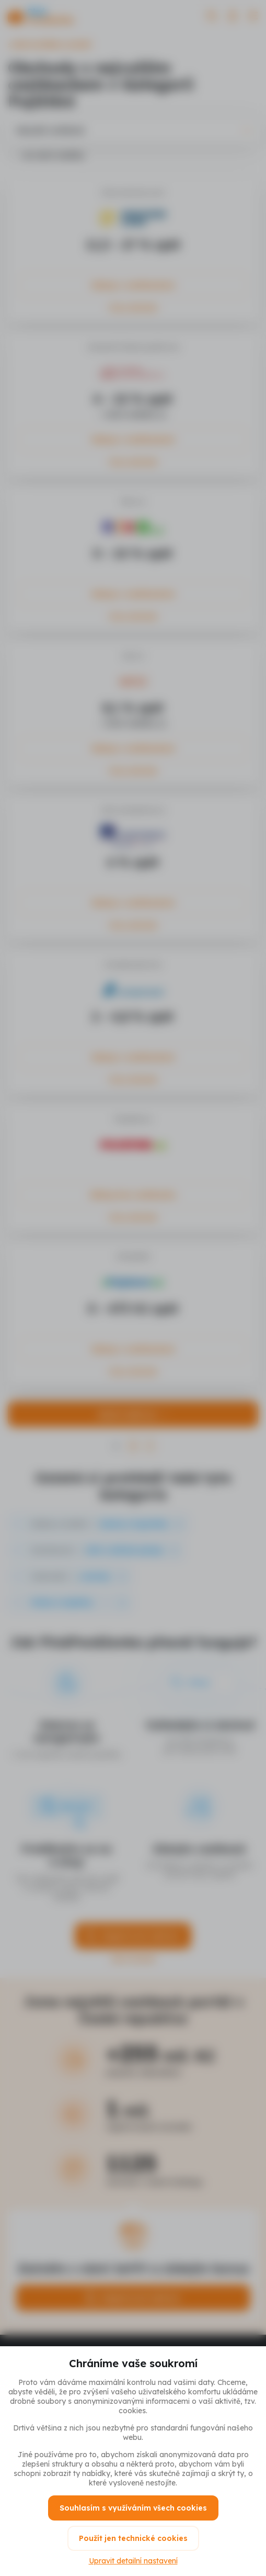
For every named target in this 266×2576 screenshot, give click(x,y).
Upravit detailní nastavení (133, 2561)
